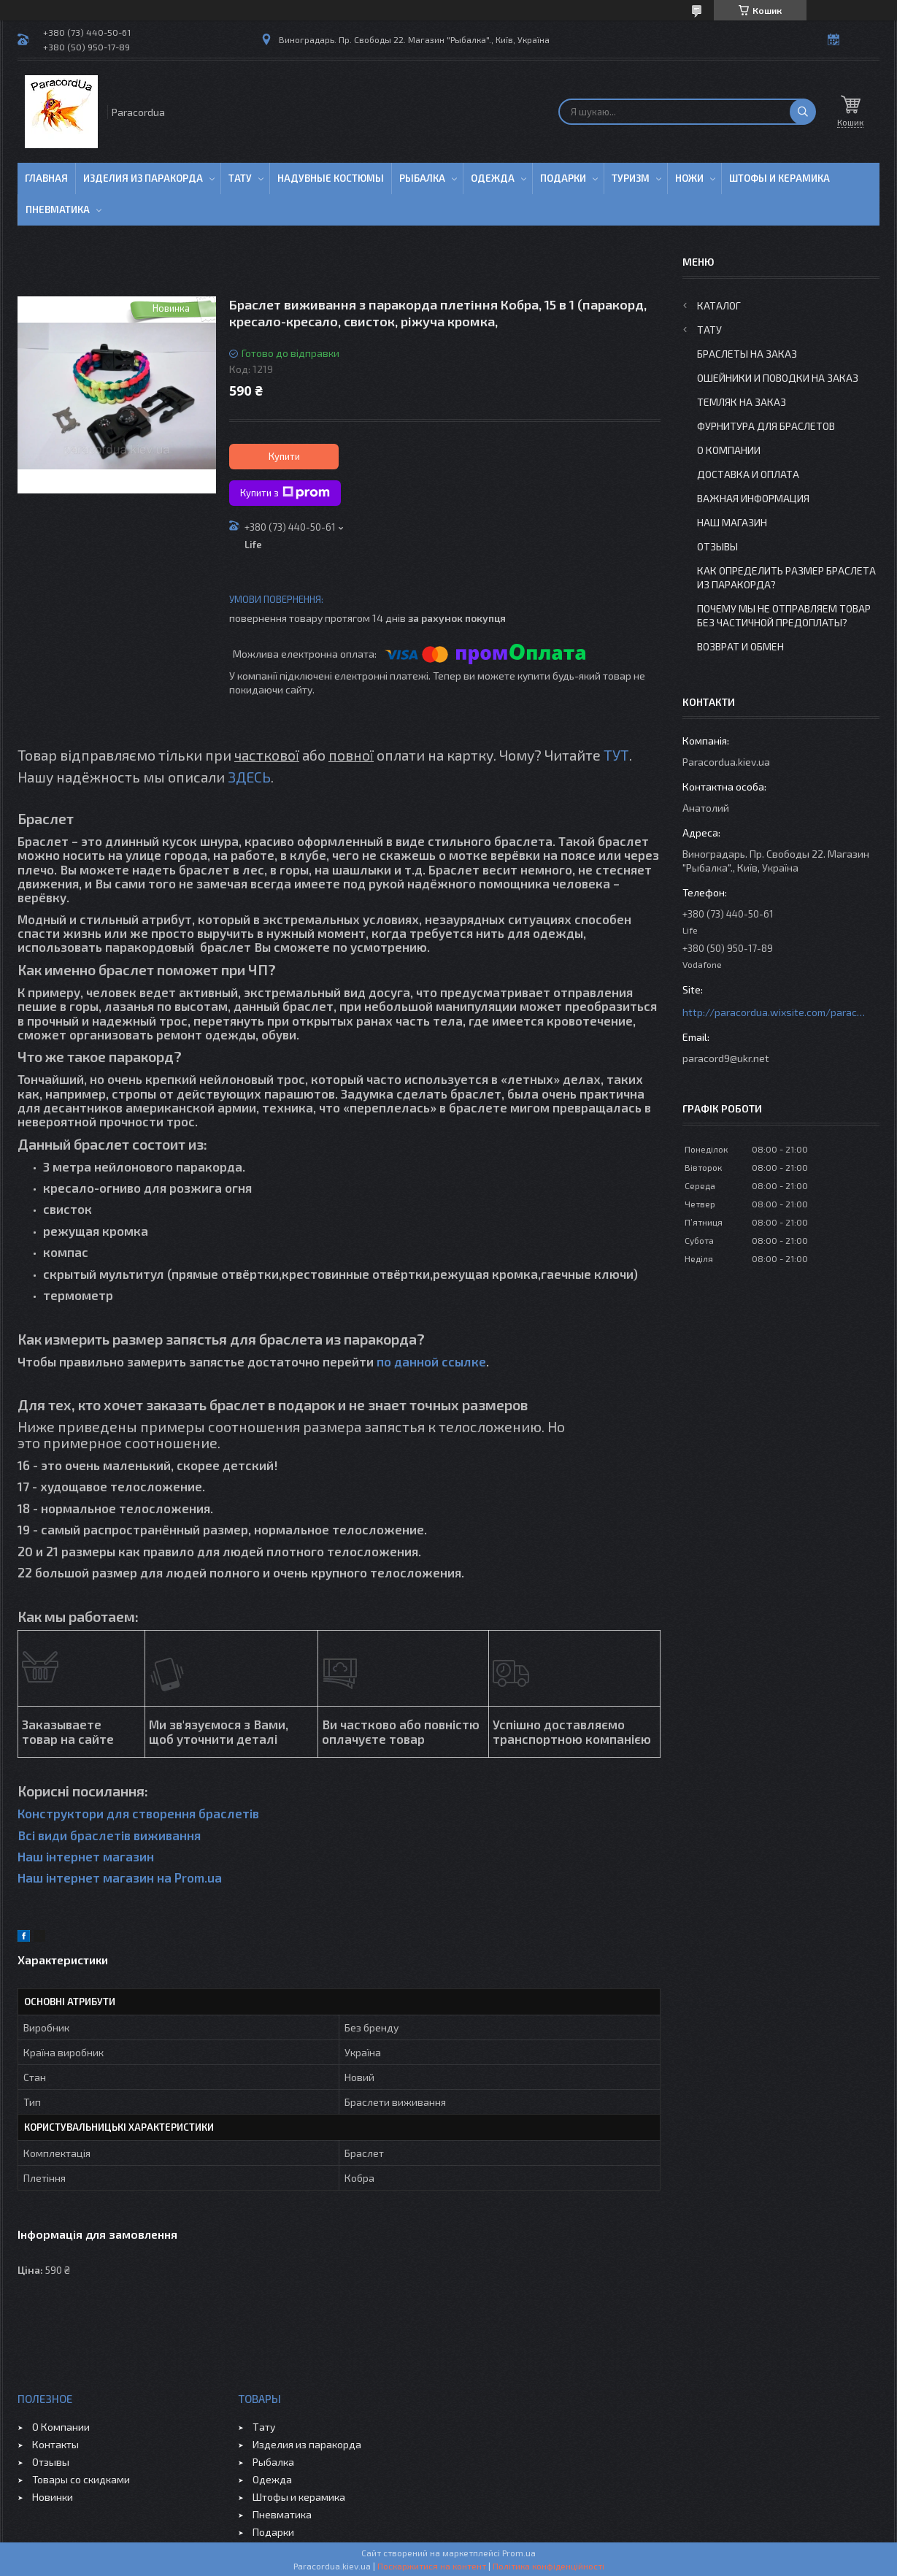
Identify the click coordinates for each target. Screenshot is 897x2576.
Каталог (719, 305)
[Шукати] (803, 112)
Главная (46, 178)
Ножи (689, 178)
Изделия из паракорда (143, 178)
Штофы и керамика (299, 2497)
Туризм (631, 178)
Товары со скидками (81, 2479)
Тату (240, 178)
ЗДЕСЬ (249, 776)
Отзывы (717, 546)
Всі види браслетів (74, 1835)
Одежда (493, 178)
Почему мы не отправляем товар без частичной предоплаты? (784, 615)
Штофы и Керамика (779, 178)
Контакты (55, 2444)
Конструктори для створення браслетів (138, 1813)
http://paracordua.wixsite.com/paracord (773, 1012)
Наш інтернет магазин (86, 1856)
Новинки (52, 2497)
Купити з (285, 492)
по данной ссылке (431, 1361)
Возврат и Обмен (740, 646)
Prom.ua (519, 2553)
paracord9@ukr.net (725, 1058)
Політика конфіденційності (548, 2566)
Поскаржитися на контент (431, 2566)
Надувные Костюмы (330, 178)
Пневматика (58, 209)
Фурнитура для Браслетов (766, 426)
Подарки (563, 178)
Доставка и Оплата (748, 474)
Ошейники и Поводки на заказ (777, 378)
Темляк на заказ (741, 402)
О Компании (729, 450)
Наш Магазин (732, 522)
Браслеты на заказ (747, 353)
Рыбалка (422, 178)
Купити (284, 456)
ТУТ (616, 755)
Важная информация (753, 498)
